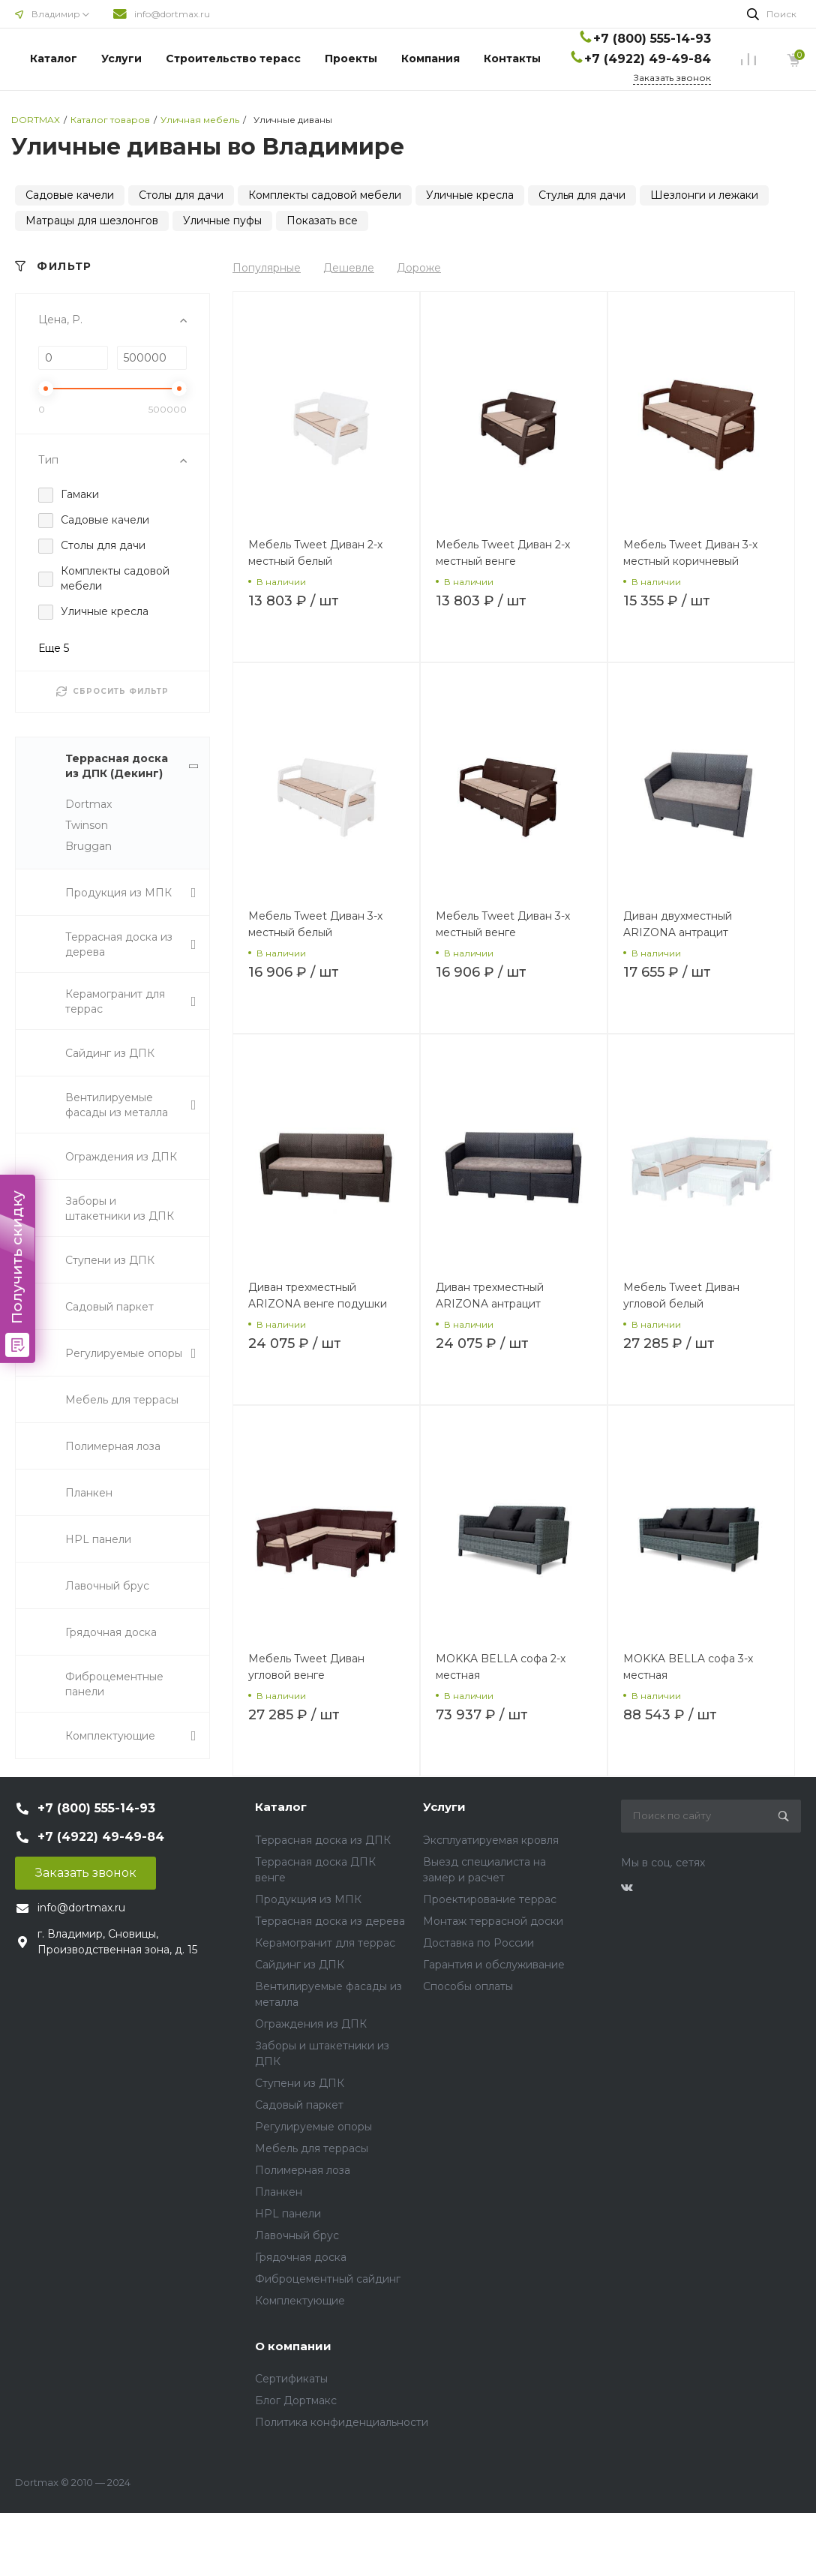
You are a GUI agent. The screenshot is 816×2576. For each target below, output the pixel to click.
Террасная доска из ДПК (323, 1840)
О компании (293, 2346)
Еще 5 (53, 648)
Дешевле (348, 268)
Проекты (351, 58)
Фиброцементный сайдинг (327, 2279)
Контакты (512, 58)
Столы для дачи (181, 195)
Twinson (86, 825)
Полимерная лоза (302, 2170)
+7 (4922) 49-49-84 (647, 59)
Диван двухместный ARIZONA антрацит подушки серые (677, 932)
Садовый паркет (299, 2105)
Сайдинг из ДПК (299, 1964)
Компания (430, 58)
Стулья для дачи (582, 195)
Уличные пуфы (222, 220)
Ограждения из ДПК (311, 2024)
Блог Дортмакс (296, 2400)
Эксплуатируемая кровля (491, 1840)
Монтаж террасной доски (493, 1921)
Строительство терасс (233, 58)
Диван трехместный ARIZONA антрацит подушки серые (490, 1303)
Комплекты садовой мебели (324, 195)
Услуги (121, 58)
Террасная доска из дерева (330, 1921)
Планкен (278, 2192)
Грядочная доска (300, 2257)
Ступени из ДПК (299, 2083)
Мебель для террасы (311, 2148)
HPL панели (288, 2213)
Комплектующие (300, 2300)
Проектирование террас (489, 1899)
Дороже (419, 268)
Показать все (322, 220)
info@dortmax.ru (172, 14)
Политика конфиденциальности (341, 2422)
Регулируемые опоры (313, 2126)
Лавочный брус (297, 2235)
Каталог (53, 58)
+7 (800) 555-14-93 (652, 39)
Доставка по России (478, 1943)
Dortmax (88, 804)
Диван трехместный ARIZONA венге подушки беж (317, 1303)
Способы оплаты (468, 1986)
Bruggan (88, 846)
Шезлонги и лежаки (704, 195)
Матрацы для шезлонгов (92, 220)
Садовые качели (70, 195)
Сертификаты (291, 2378)
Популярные (266, 268)
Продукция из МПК (308, 1899)
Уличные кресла (470, 195)
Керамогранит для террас (325, 1943)
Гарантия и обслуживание (494, 1964)
